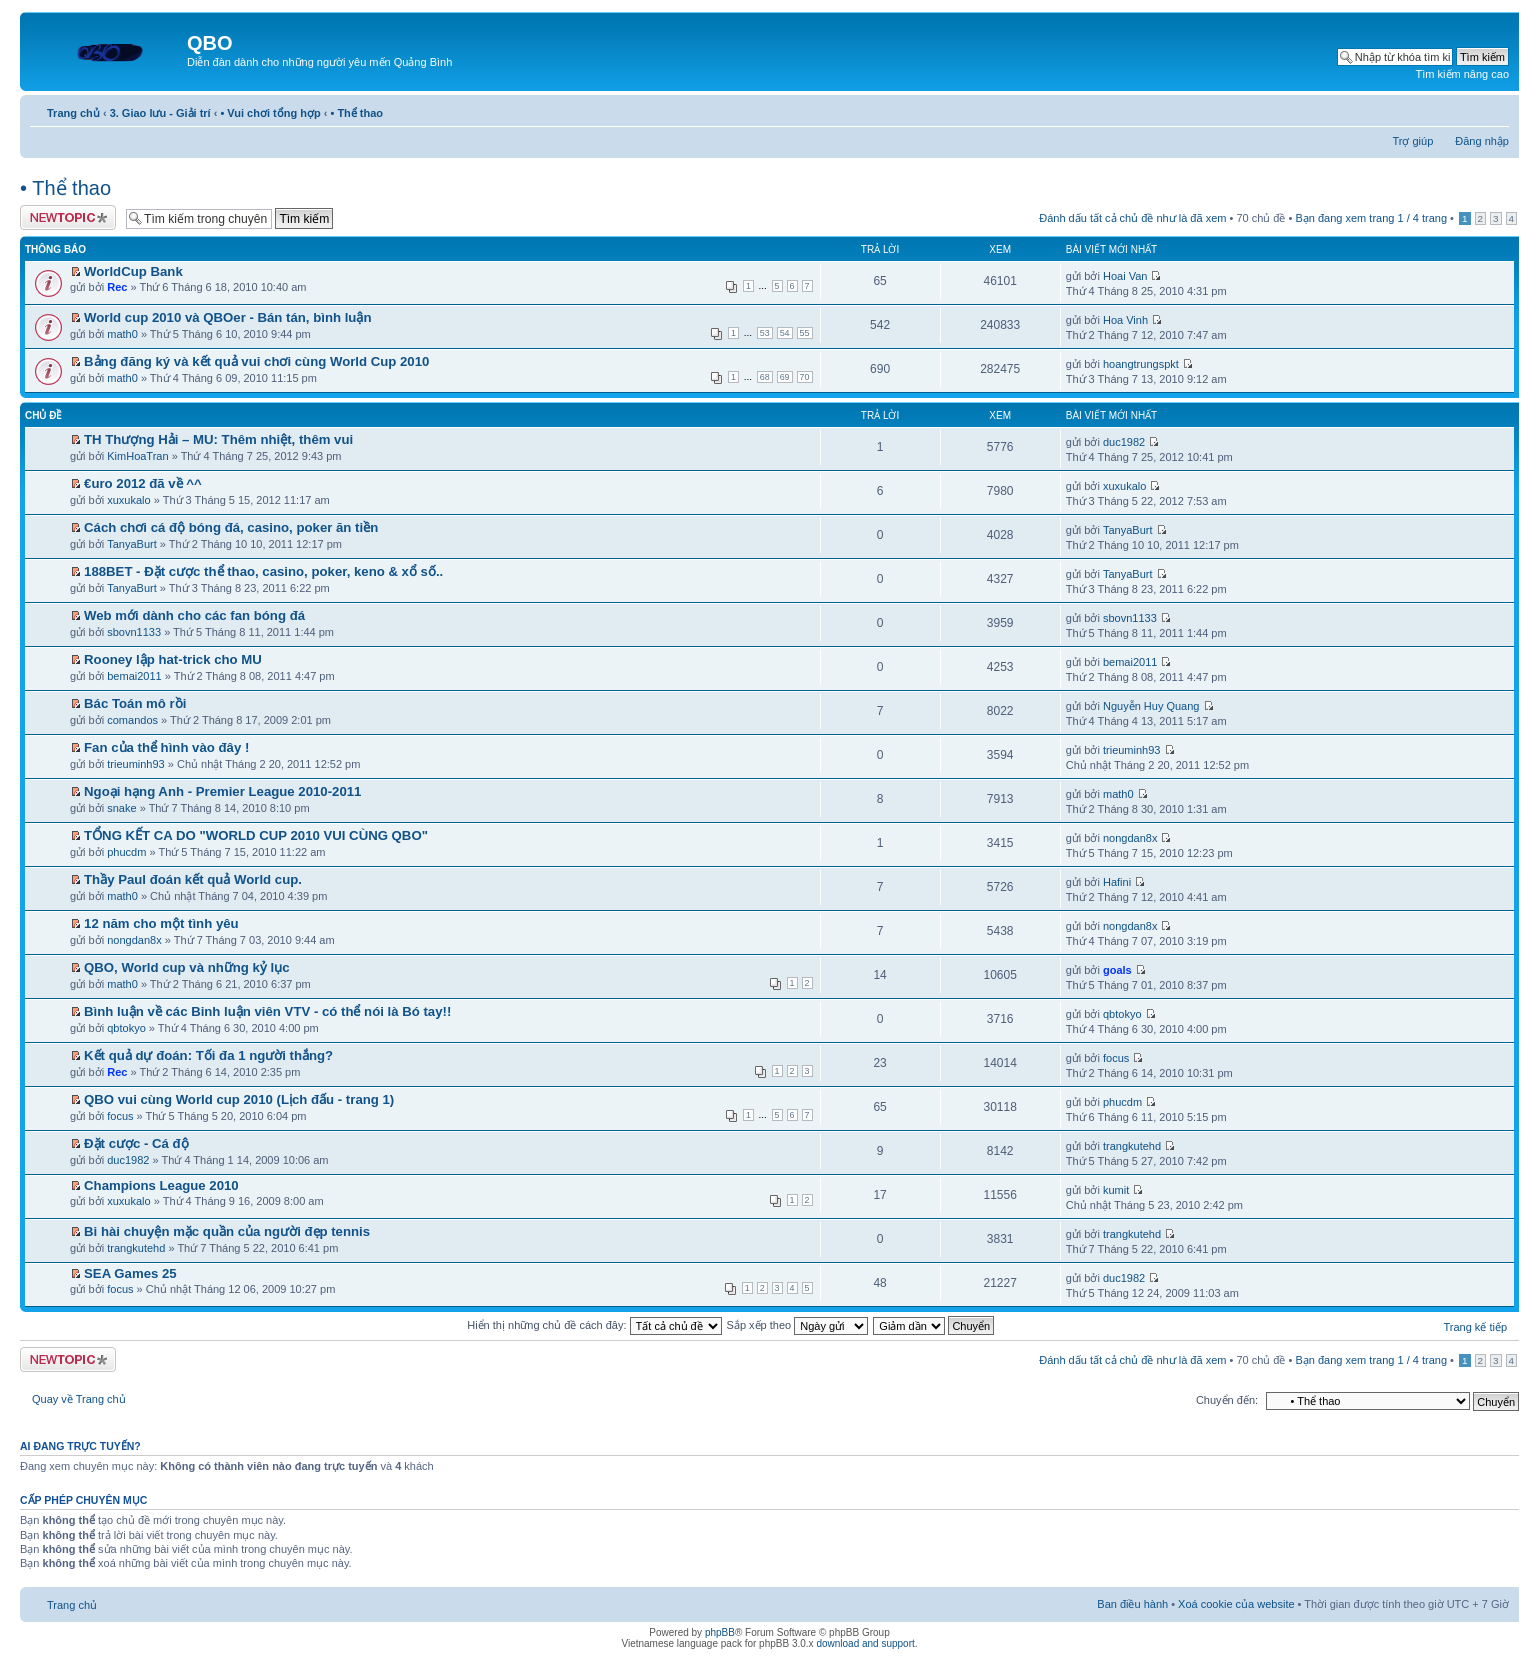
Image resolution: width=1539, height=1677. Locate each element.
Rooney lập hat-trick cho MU (173, 659)
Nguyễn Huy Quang (1151, 706)
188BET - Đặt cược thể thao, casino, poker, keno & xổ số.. (263, 571)
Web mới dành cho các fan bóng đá (194, 615)
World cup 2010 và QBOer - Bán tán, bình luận (227, 317)
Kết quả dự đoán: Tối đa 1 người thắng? (208, 1055)
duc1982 (1124, 442)
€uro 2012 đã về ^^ (143, 483)
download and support (865, 1643)
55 (805, 333)
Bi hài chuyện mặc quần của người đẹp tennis (227, 1231)
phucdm (126, 852)
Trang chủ (73, 113)
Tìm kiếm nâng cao (1462, 74)
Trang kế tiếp (1475, 1327)
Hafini (1117, 882)
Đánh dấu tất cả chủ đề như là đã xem (1132, 218)
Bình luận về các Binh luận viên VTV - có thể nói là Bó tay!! (267, 1011)
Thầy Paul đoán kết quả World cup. (193, 879)
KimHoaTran (137, 456)
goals (1117, 970)
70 (805, 377)
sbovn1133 (134, 632)
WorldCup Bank (133, 271)
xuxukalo (128, 500)
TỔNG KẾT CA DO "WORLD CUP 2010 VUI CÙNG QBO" (256, 835)
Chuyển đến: (1227, 1400)
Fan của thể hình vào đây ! (166, 747)
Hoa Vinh (1125, 320)
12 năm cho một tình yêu (161, 923)
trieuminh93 (135, 764)
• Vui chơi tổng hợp (270, 113)
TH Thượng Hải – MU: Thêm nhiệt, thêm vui (218, 439)
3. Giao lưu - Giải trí (160, 113)
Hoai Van (1125, 276)
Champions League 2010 (161, 1185)
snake (121, 808)
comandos (132, 720)
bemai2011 (134, 676)
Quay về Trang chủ (79, 1399)
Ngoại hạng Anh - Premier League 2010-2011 (222, 791)
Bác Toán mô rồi (135, 703)
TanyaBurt (132, 544)
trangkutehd (1132, 1146)
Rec (117, 287)
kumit (1116, 1190)
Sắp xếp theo (798, 1325)
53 (765, 333)
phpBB (720, 1632)
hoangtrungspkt (1141, 364)
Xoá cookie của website (1236, 1604)
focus (1116, 1058)
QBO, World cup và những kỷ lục (186, 967)
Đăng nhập (1482, 141)
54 (785, 333)
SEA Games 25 (130, 1273)
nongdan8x (1130, 838)
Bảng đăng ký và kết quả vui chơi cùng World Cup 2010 (256, 361)
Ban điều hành (1132, 1604)
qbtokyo (126, 1028)
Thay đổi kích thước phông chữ (1494, 109)
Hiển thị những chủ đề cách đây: (594, 1325)
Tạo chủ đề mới (68, 217)
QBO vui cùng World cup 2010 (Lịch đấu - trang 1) (239, 1099)
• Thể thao (356, 113)
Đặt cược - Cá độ (136, 1143)
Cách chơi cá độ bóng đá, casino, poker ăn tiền (231, 527)
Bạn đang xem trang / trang (1371, 218)
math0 (122, 334)
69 (785, 377)
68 (765, 377)
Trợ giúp (1412, 141)
